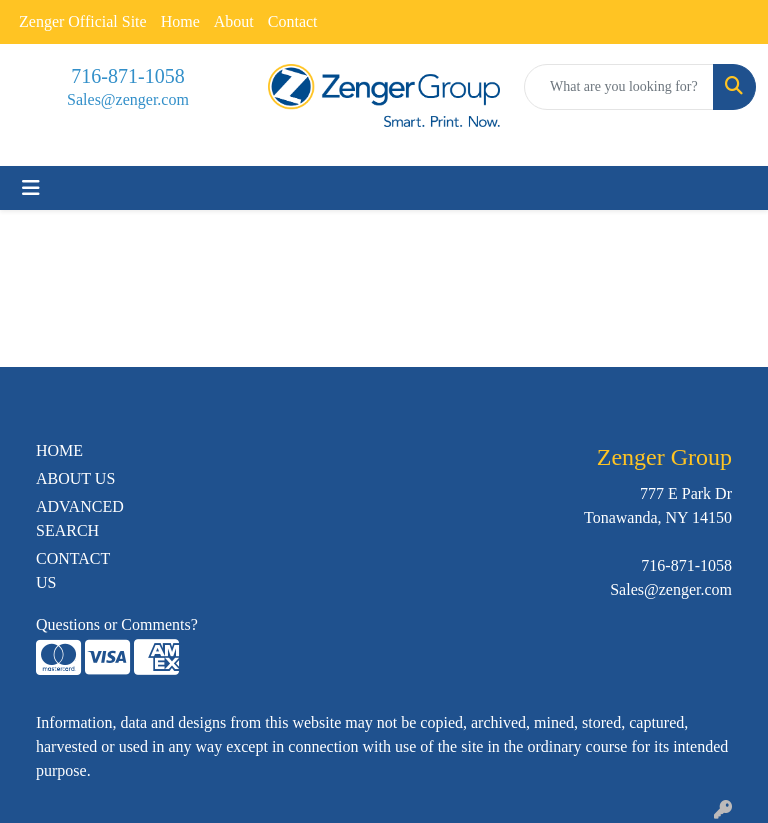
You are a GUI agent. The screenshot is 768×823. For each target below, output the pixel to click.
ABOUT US (75, 478)
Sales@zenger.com (128, 99)
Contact (293, 21)
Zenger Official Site (83, 21)
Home (180, 21)
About (234, 21)
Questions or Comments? (117, 624)
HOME (59, 450)
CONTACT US (73, 570)
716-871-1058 (127, 76)
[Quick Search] (619, 87)
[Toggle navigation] (31, 188)
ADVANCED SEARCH (80, 518)
